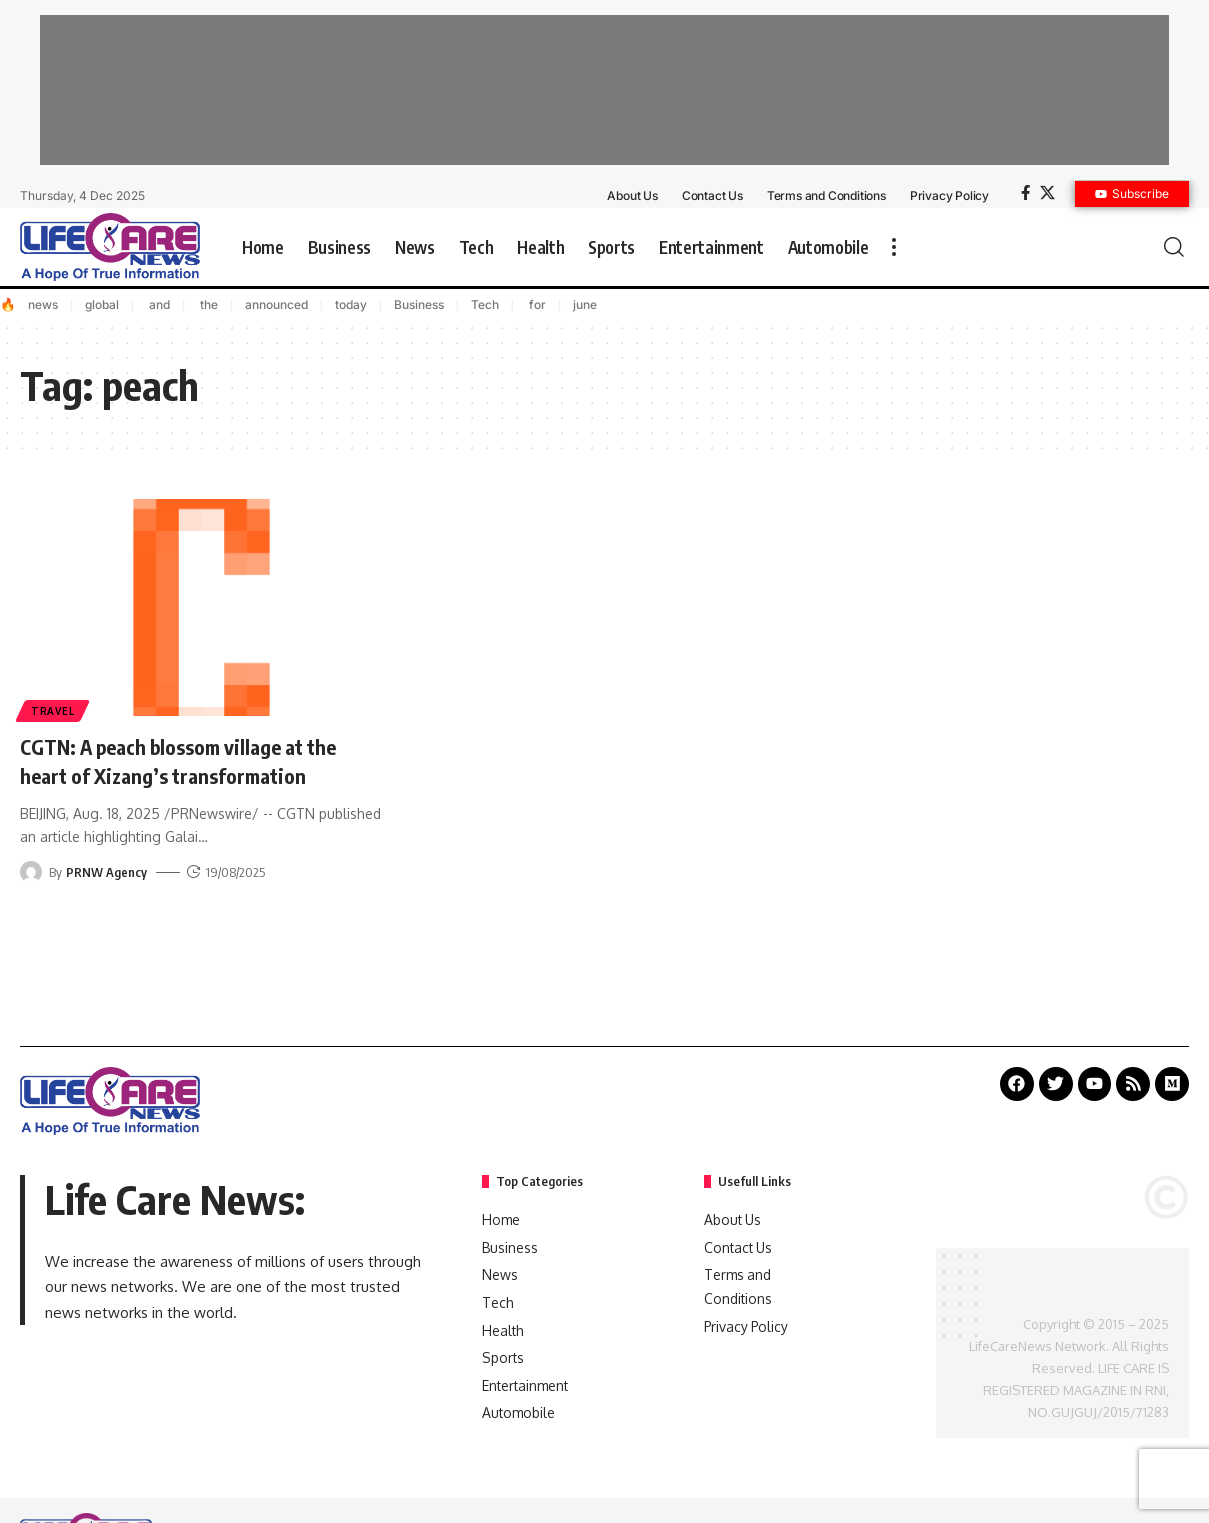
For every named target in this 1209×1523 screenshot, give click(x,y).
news (43, 304)
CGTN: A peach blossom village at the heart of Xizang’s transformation (194, 760)
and (158, 304)
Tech (485, 304)
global (102, 304)
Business (419, 304)
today (351, 304)
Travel (53, 710)
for (536, 304)
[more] (894, 247)
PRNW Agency (106, 872)
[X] (1047, 193)
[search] (1174, 247)
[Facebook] (1025, 193)
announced (276, 304)
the (207, 304)
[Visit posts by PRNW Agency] (31, 872)
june (585, 304)
